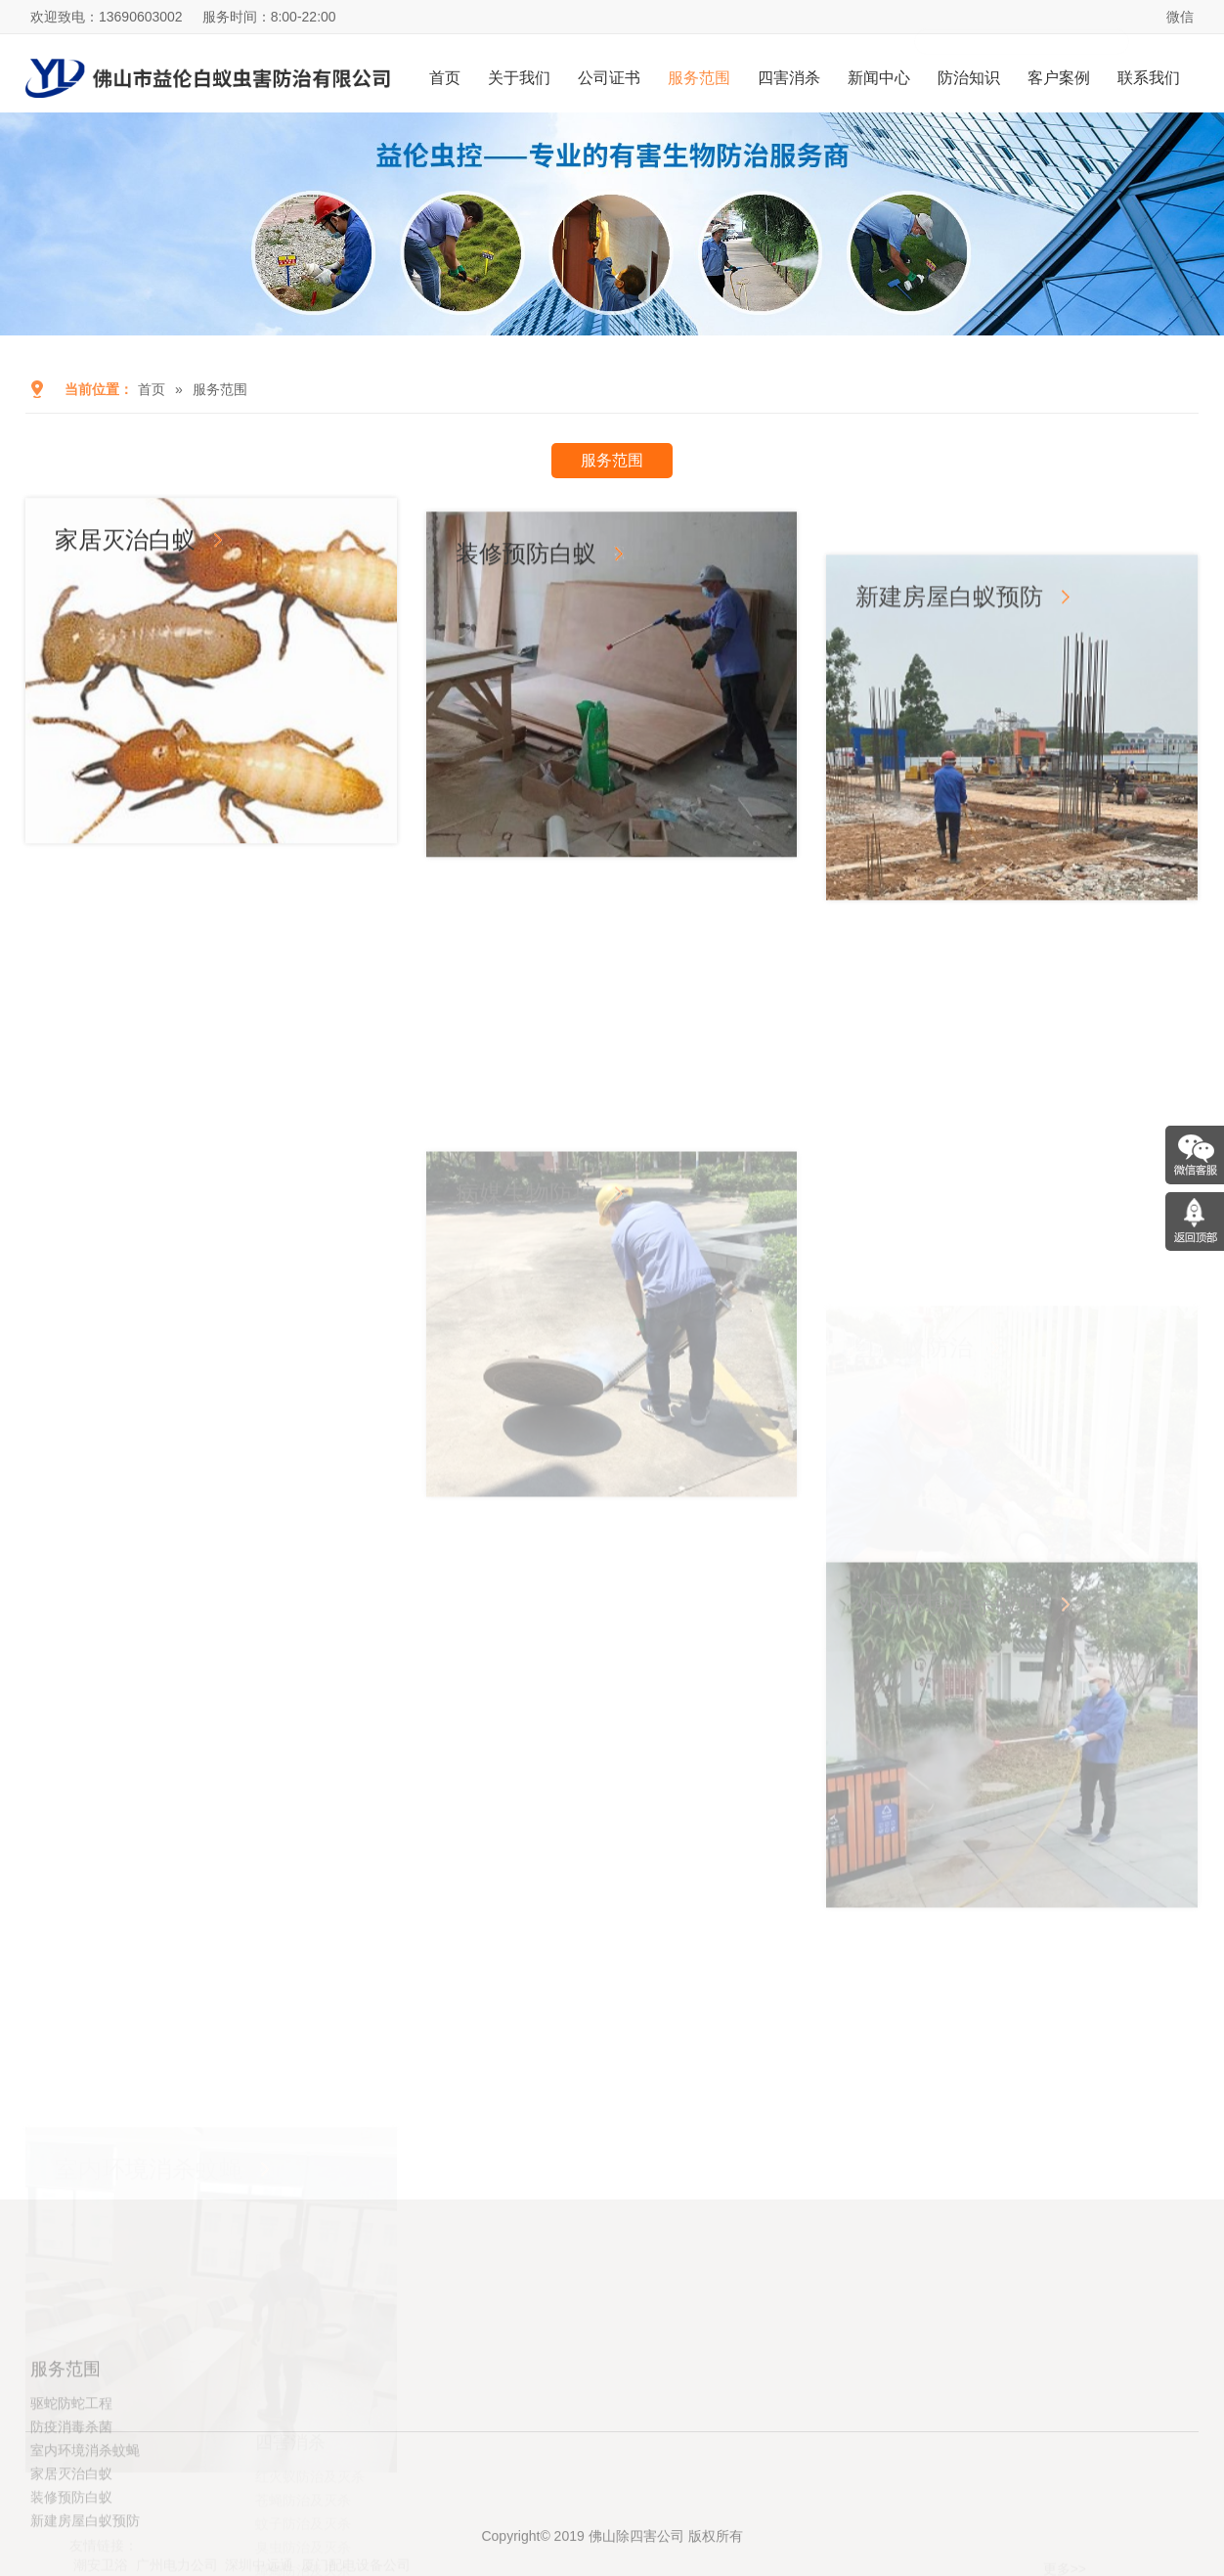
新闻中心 (879, 77)
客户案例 (1058, 77)
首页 (444, 77)
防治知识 (969, 77)
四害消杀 (789, 77)
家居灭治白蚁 (125, 570)
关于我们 (519, 77)
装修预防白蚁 (526, 635)
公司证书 (609, 77)
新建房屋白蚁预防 (949, 767)
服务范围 (699, 77)
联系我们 (1148, 77)
